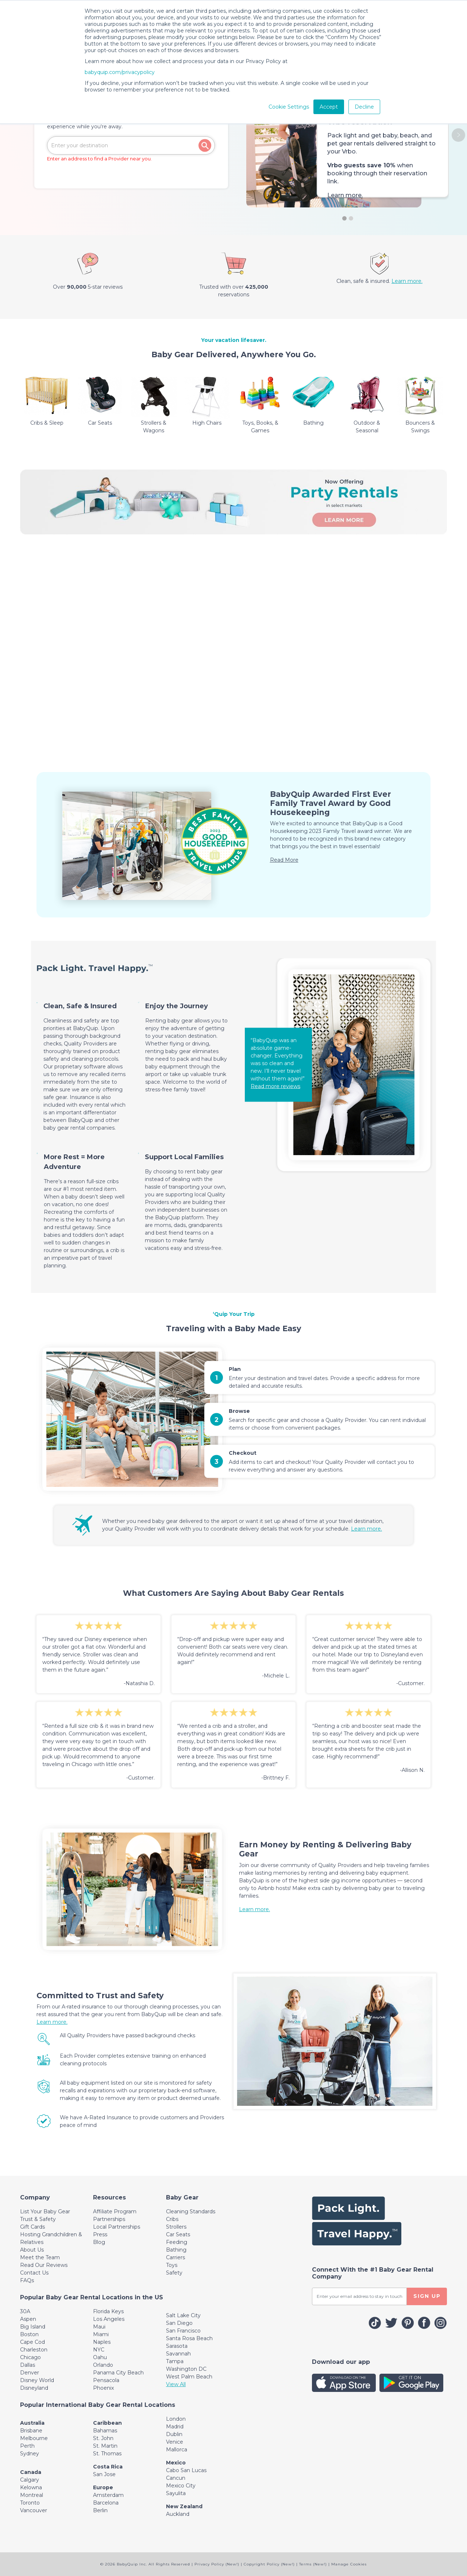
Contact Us (34, 2272)
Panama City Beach (118, 2372)
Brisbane (31, 2430)
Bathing (176, 2249)
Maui (99, 2326)
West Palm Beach (189, 2376)
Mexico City (181, 2485)
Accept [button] (329, 107)
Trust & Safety (38, 2219)
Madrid (175, 2426)
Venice (174, 2442)
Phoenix (103, 2388)
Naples (102, 2342)
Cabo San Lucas (186, 2470)
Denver (29, 2372)
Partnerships (109, 2219)
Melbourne (34, 2438)
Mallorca (176, 2449)
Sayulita (176, 2493)
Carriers (175, 2257)
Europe (103, 2487)
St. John (103, 2438)
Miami (101, 2334)
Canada (30, 2472)
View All (176, 2384)
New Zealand (184, 2506)
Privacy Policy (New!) (216, 2564)
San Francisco (183, 2330)
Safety (174, 2272)
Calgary (29, 2479)
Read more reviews (275, 1086)
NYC (98, 2349)
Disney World (37, 2380)
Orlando (103, 2365)
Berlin (100, 2510)
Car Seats (178, 2234)
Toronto (30, 2502)
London (176, 2419)
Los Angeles (108, 2319)
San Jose (104, 2474)
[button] (458, 135)
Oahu (100, 2357)
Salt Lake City (183, 2315)
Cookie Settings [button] (289, 107)
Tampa (175, 2361)
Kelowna (31, 2487)
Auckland (177, 2514)
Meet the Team (40, 2257)
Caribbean (107, 2423)
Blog (99, 2242)
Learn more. (345, 195)
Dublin (174, 2434)
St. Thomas (107, 2453)
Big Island (32, 2326)
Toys (171, 2265)
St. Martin (105, 2446)
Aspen (28, 2319)
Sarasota (177, 2346)
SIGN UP (427, 2296)
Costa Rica (108, 2466)
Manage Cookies (349, 2564)
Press (100, 2234)
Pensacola (106, 2380)
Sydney (29, 2453)
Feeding (176, 2242)
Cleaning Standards (190, 2211)
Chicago (30, 2357)
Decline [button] (364, 107)
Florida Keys (108, 2311)
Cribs (172, 2219)
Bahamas (105, 2430)
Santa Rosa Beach (189, 2338)
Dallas (27, 2365)
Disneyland (34, 2388)
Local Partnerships (116, 2227)
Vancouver (33, 2510)
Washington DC (186, 2369)
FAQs (27, 2280)
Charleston (33, 2349)
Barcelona (106, 2502)
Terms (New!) (313, 2564)
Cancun (175, 2478)
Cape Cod (32, 2342)
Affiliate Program (114, 2211)
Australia (32, 2423)
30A (25, 2311)
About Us (32, 2249)
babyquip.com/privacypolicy (120, 72)
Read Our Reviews (43, 2265)
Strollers (176, 2227)
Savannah (178, 2353)
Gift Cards (32, 2227)
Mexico (176, 2462)
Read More (284, 860)
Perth (27, 2446)
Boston (29, 2334)
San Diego (179, 2323)
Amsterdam (108, 2495)
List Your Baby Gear (45, 2211)
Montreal (31, 2495)
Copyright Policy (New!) (269, 2564)
